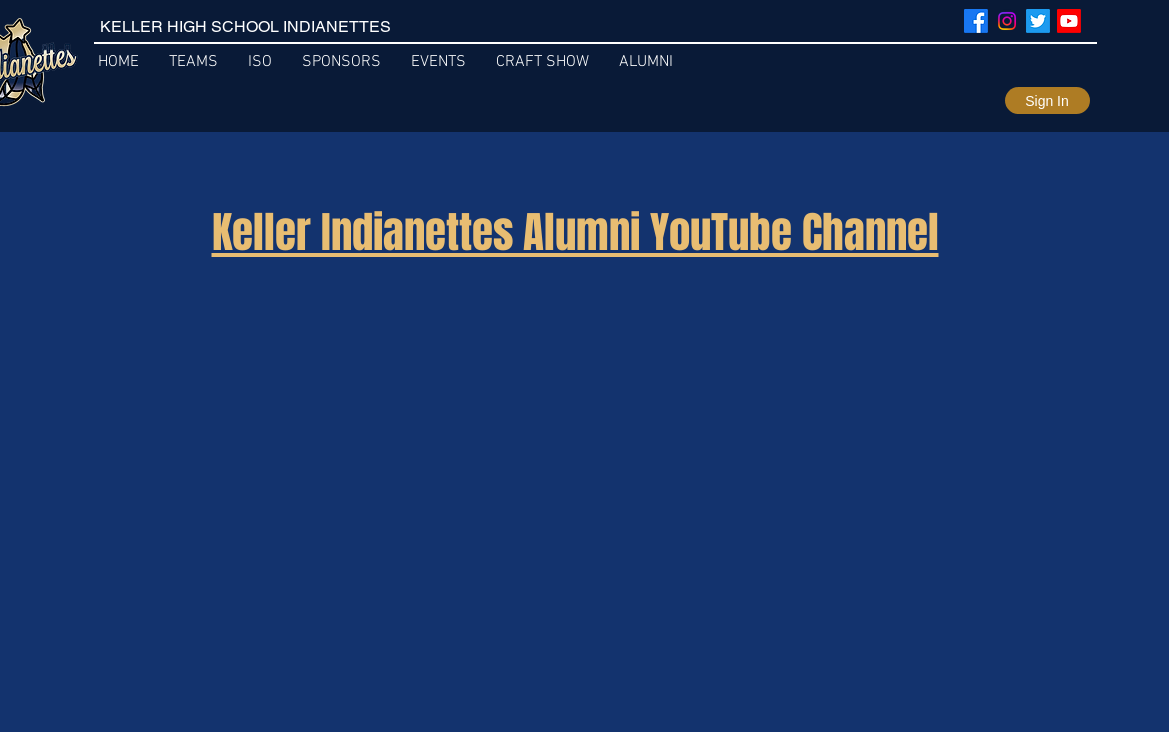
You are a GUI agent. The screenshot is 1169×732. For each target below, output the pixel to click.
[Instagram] (1007, 21)
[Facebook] (976, 21)
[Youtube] (1069, 21)
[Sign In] (1047, 100)
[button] (438, 62)
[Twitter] (1038, 21)
